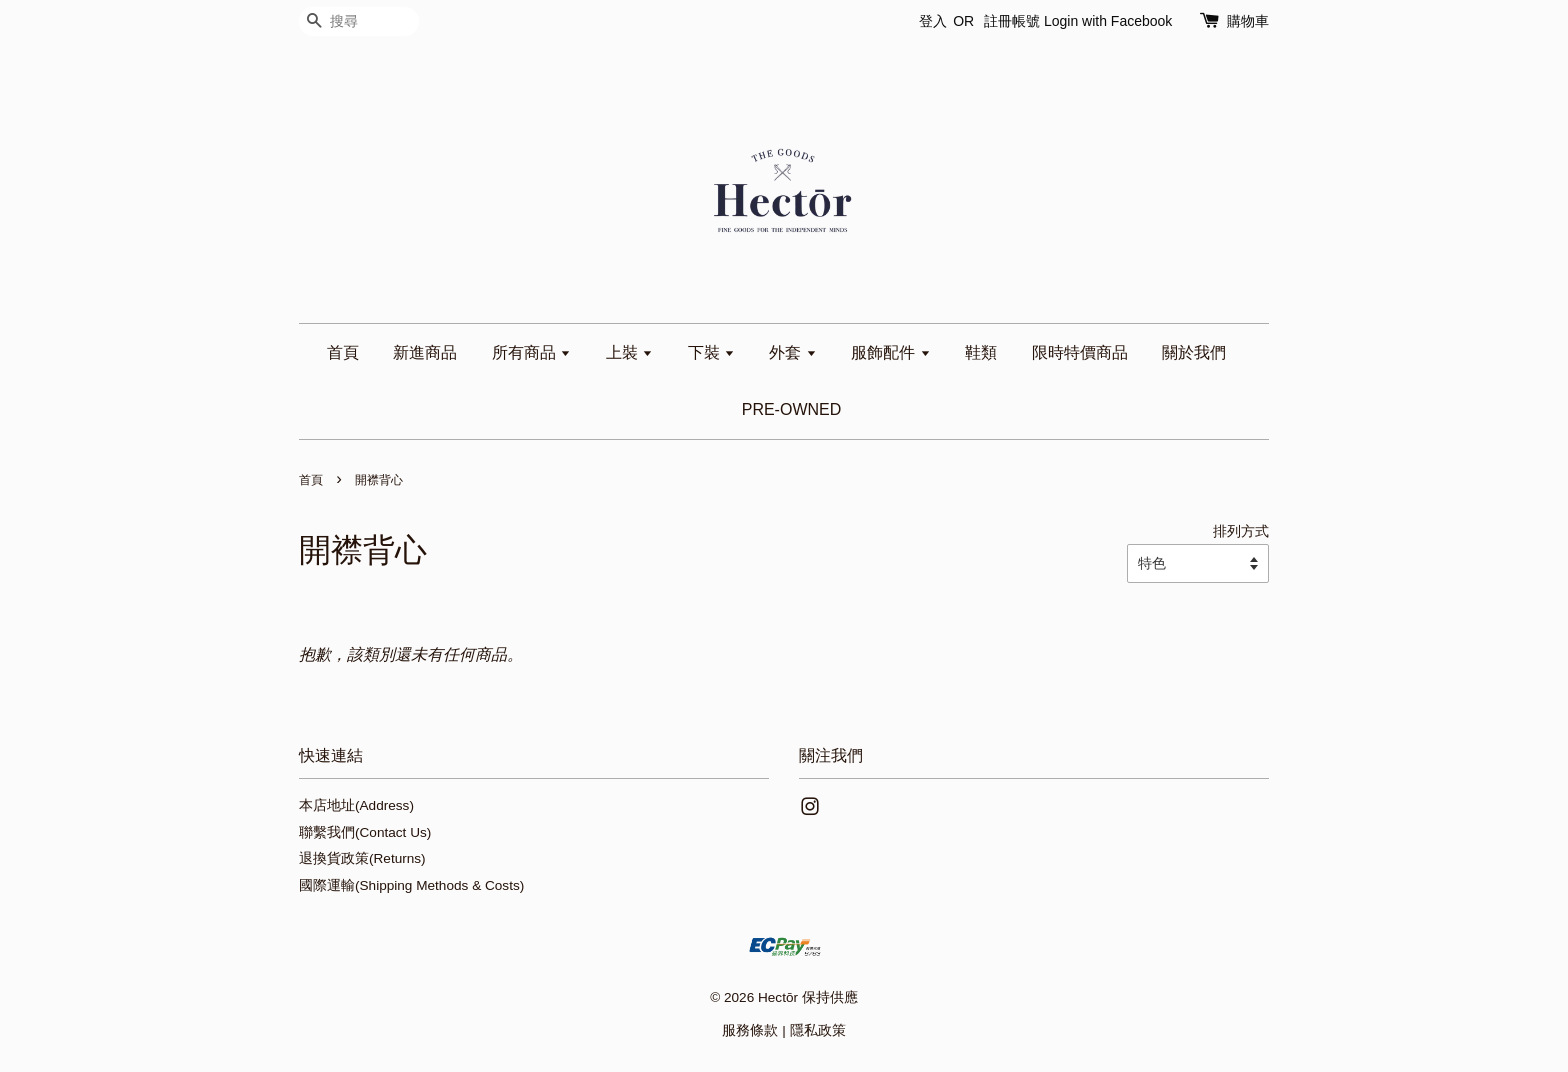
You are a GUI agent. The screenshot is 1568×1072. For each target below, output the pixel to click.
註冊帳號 (1012, 21)
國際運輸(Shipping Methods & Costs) (411, 885)
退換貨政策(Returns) (362, 858)
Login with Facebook (1108, 21)
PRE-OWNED (792, 409)
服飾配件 (890, 352)
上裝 (629, 352)
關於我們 (1194, 352)
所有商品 (531, 352)
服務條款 (750, 1030)
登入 (933, 21)
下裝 (711, 352)
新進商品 (425, 352)
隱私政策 (818, 1030)
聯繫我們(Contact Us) (365, 832)
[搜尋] (359, 21)
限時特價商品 (1080, 352)
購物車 (1248, 21)
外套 (792, 352)
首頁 (343, 352)
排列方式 (1241, 531)
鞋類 (981, 352)
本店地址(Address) (356, 805)
